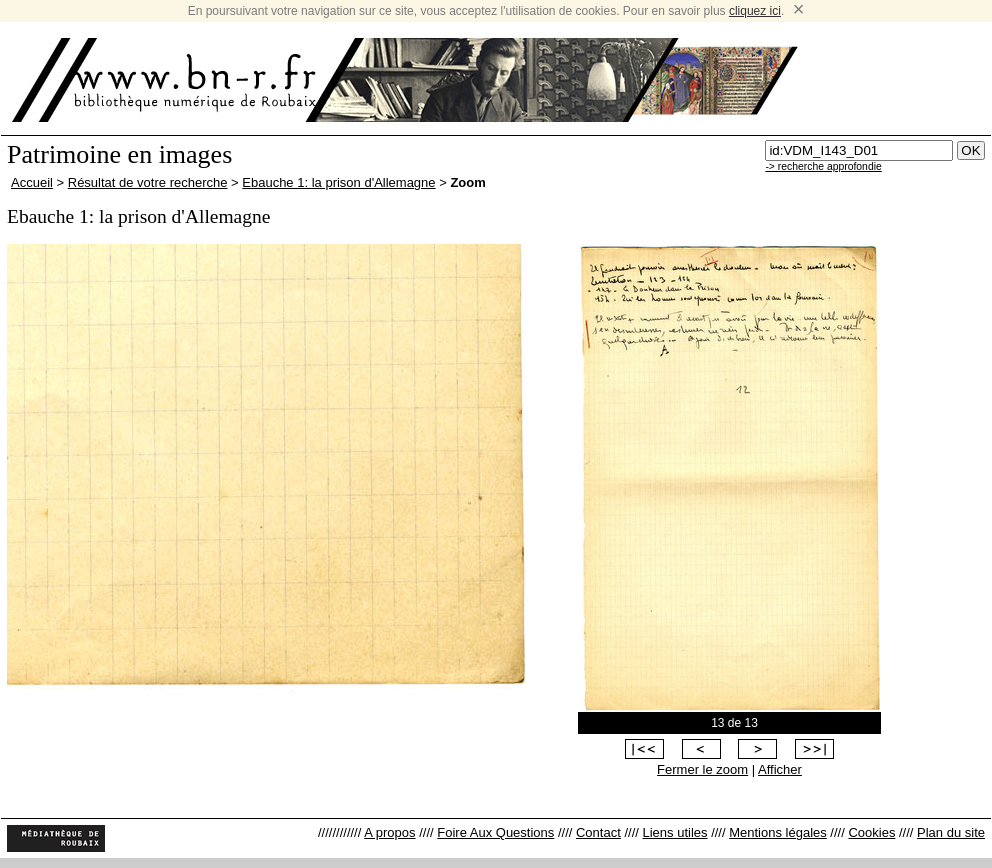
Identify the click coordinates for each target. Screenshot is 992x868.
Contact (598, 832)
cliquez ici (755, 11)
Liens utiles (674, 832)
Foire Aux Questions (495, 832)
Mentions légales (778, 832)
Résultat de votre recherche (148, 182)
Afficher (780, 769)
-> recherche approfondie (823, 166)
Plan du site (951, 832)
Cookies (871, 832)
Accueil (32, 182)
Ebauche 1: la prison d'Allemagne (338, 182)
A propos (389, 832)
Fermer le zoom (702, 769)
